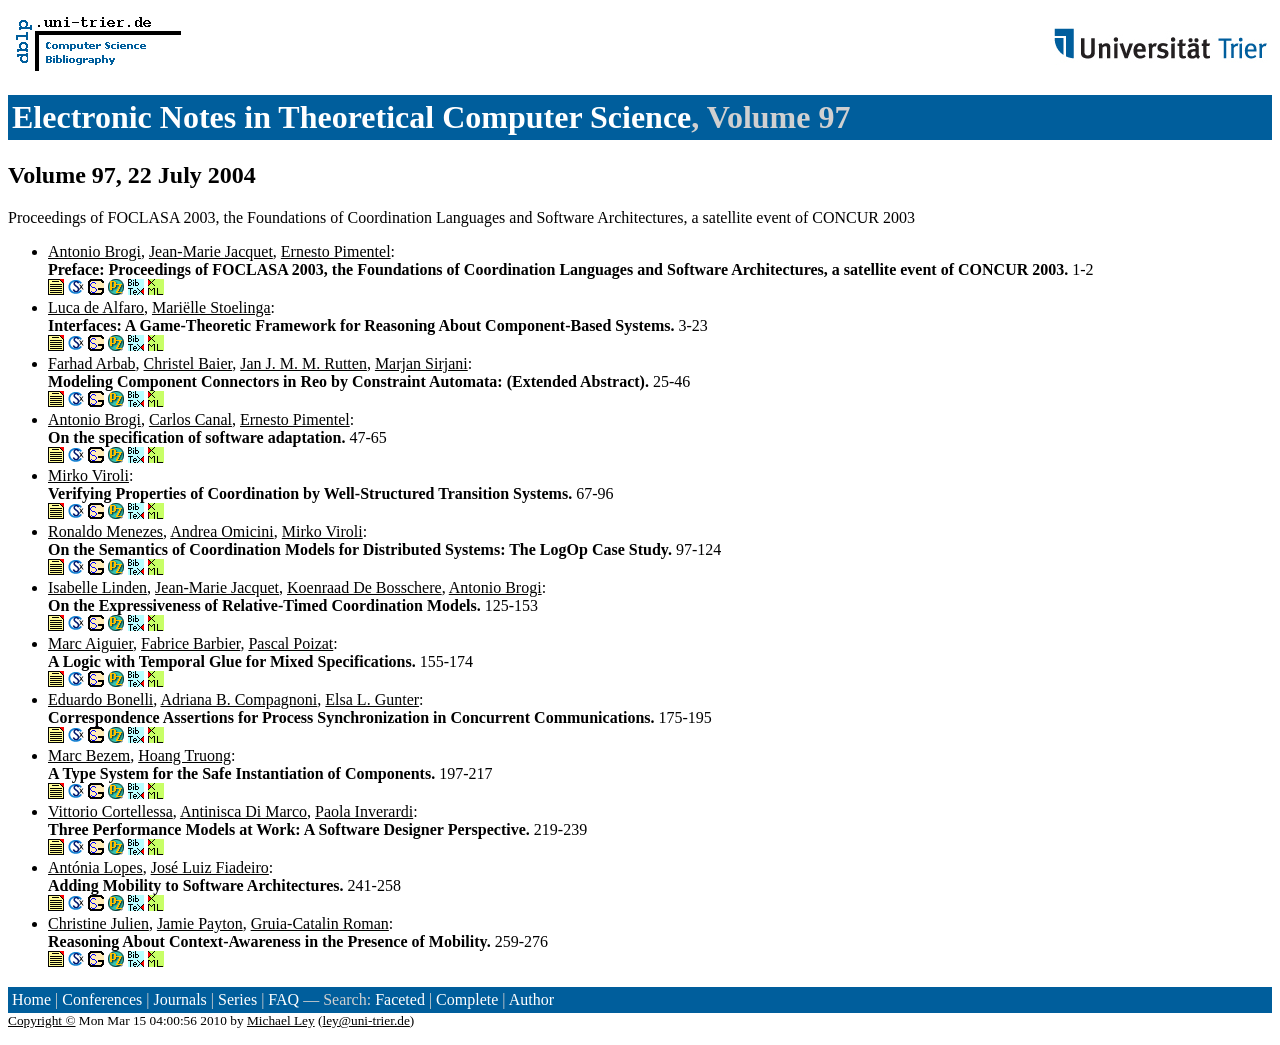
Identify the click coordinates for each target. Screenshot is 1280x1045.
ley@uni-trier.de (365, 1020)
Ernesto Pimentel (336, 251)
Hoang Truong (184, 755)
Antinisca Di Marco (243, 811)
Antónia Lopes (95, 867)
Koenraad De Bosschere (364, 587)
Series (237, 999)
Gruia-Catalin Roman (320, 923)
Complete (467, 999)
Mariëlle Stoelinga (211, 307)
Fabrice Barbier (190, 643)
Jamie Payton (200, 923)
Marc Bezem (89, 755)
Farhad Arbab (92, 363)
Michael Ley (281, 1020)
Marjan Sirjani (421, 363)
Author (531, 999)
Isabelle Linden (97, 587)
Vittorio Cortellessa (110, 811)
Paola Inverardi (364, 811)
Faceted (400, 999)
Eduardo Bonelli (100, 699)
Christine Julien (98, 923)
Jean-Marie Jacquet (211, 251)
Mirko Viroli (88, 475)
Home (31, 999)
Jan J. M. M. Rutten (303, 363)
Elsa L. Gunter (372, 699)
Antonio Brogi (94, 251)
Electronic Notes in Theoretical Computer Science (351, 117)
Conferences (102, 999)
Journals (179, 999)
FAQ (283, 999)
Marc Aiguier (90, 643)
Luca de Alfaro (96, 307)
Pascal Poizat (290, 643)
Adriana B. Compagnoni (238, 699)
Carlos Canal (190, 419)
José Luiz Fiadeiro (210, 867)
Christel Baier (188, 363)
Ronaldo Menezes (105, 531)
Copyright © (42, 1020)
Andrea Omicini (222, 531)
